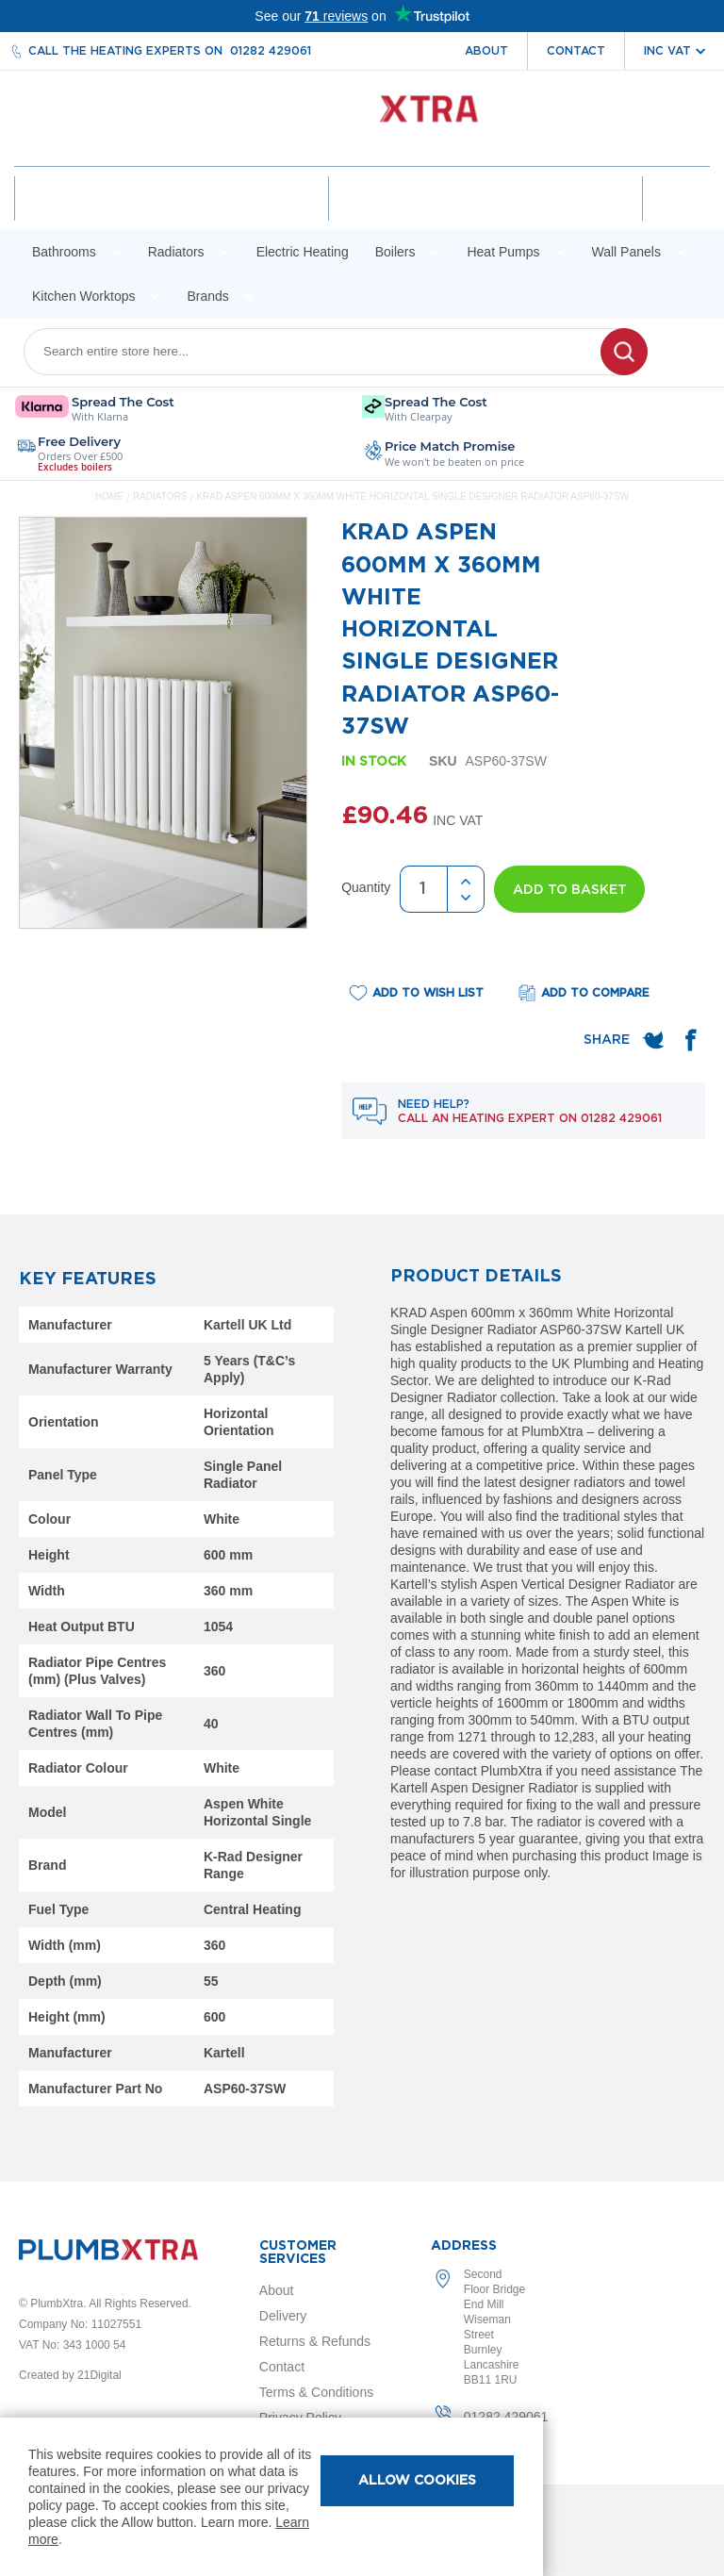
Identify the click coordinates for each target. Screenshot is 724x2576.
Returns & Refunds (314, 2341)
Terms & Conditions (316, 2392)
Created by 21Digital (70, 2375)
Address (464, 2246)
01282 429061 (270, 51)
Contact (576, 51)
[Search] (624, 370)
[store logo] (362, 118)
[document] (271, 2497)
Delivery (283, 2315)
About (486, 51)
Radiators (161, 515)
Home (109, 515)
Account (174, 215)
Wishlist (483, 215)
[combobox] (324, 370)
